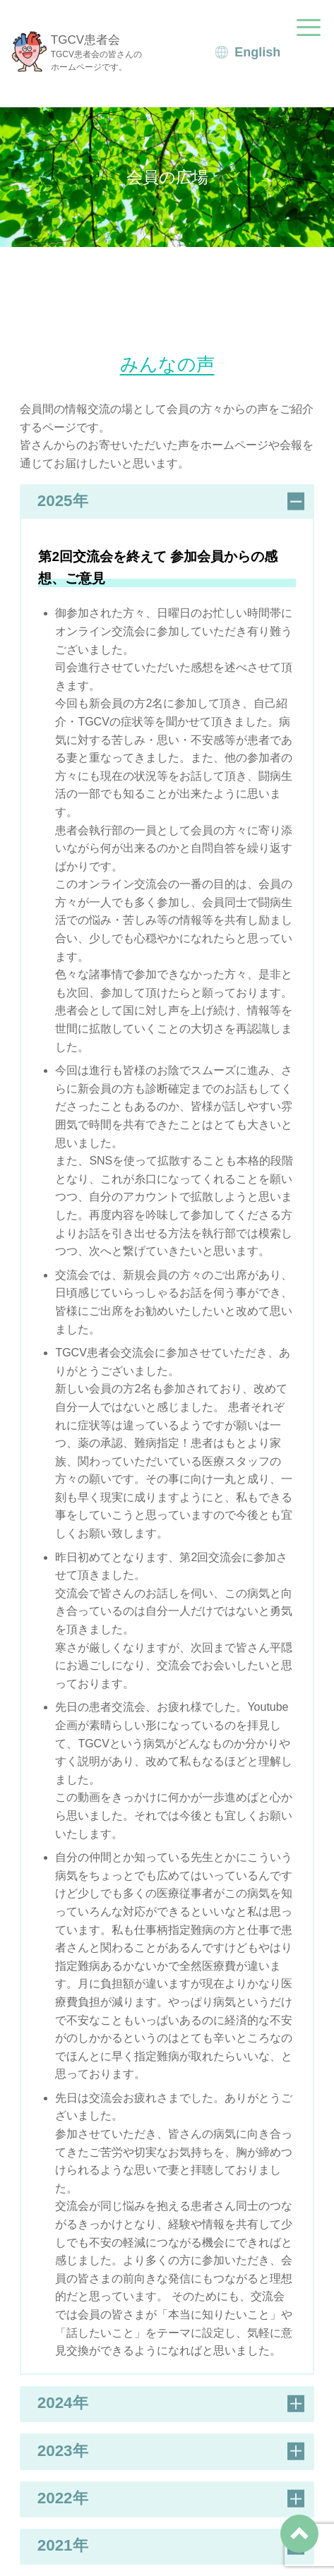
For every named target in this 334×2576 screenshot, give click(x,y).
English (257, 52)
